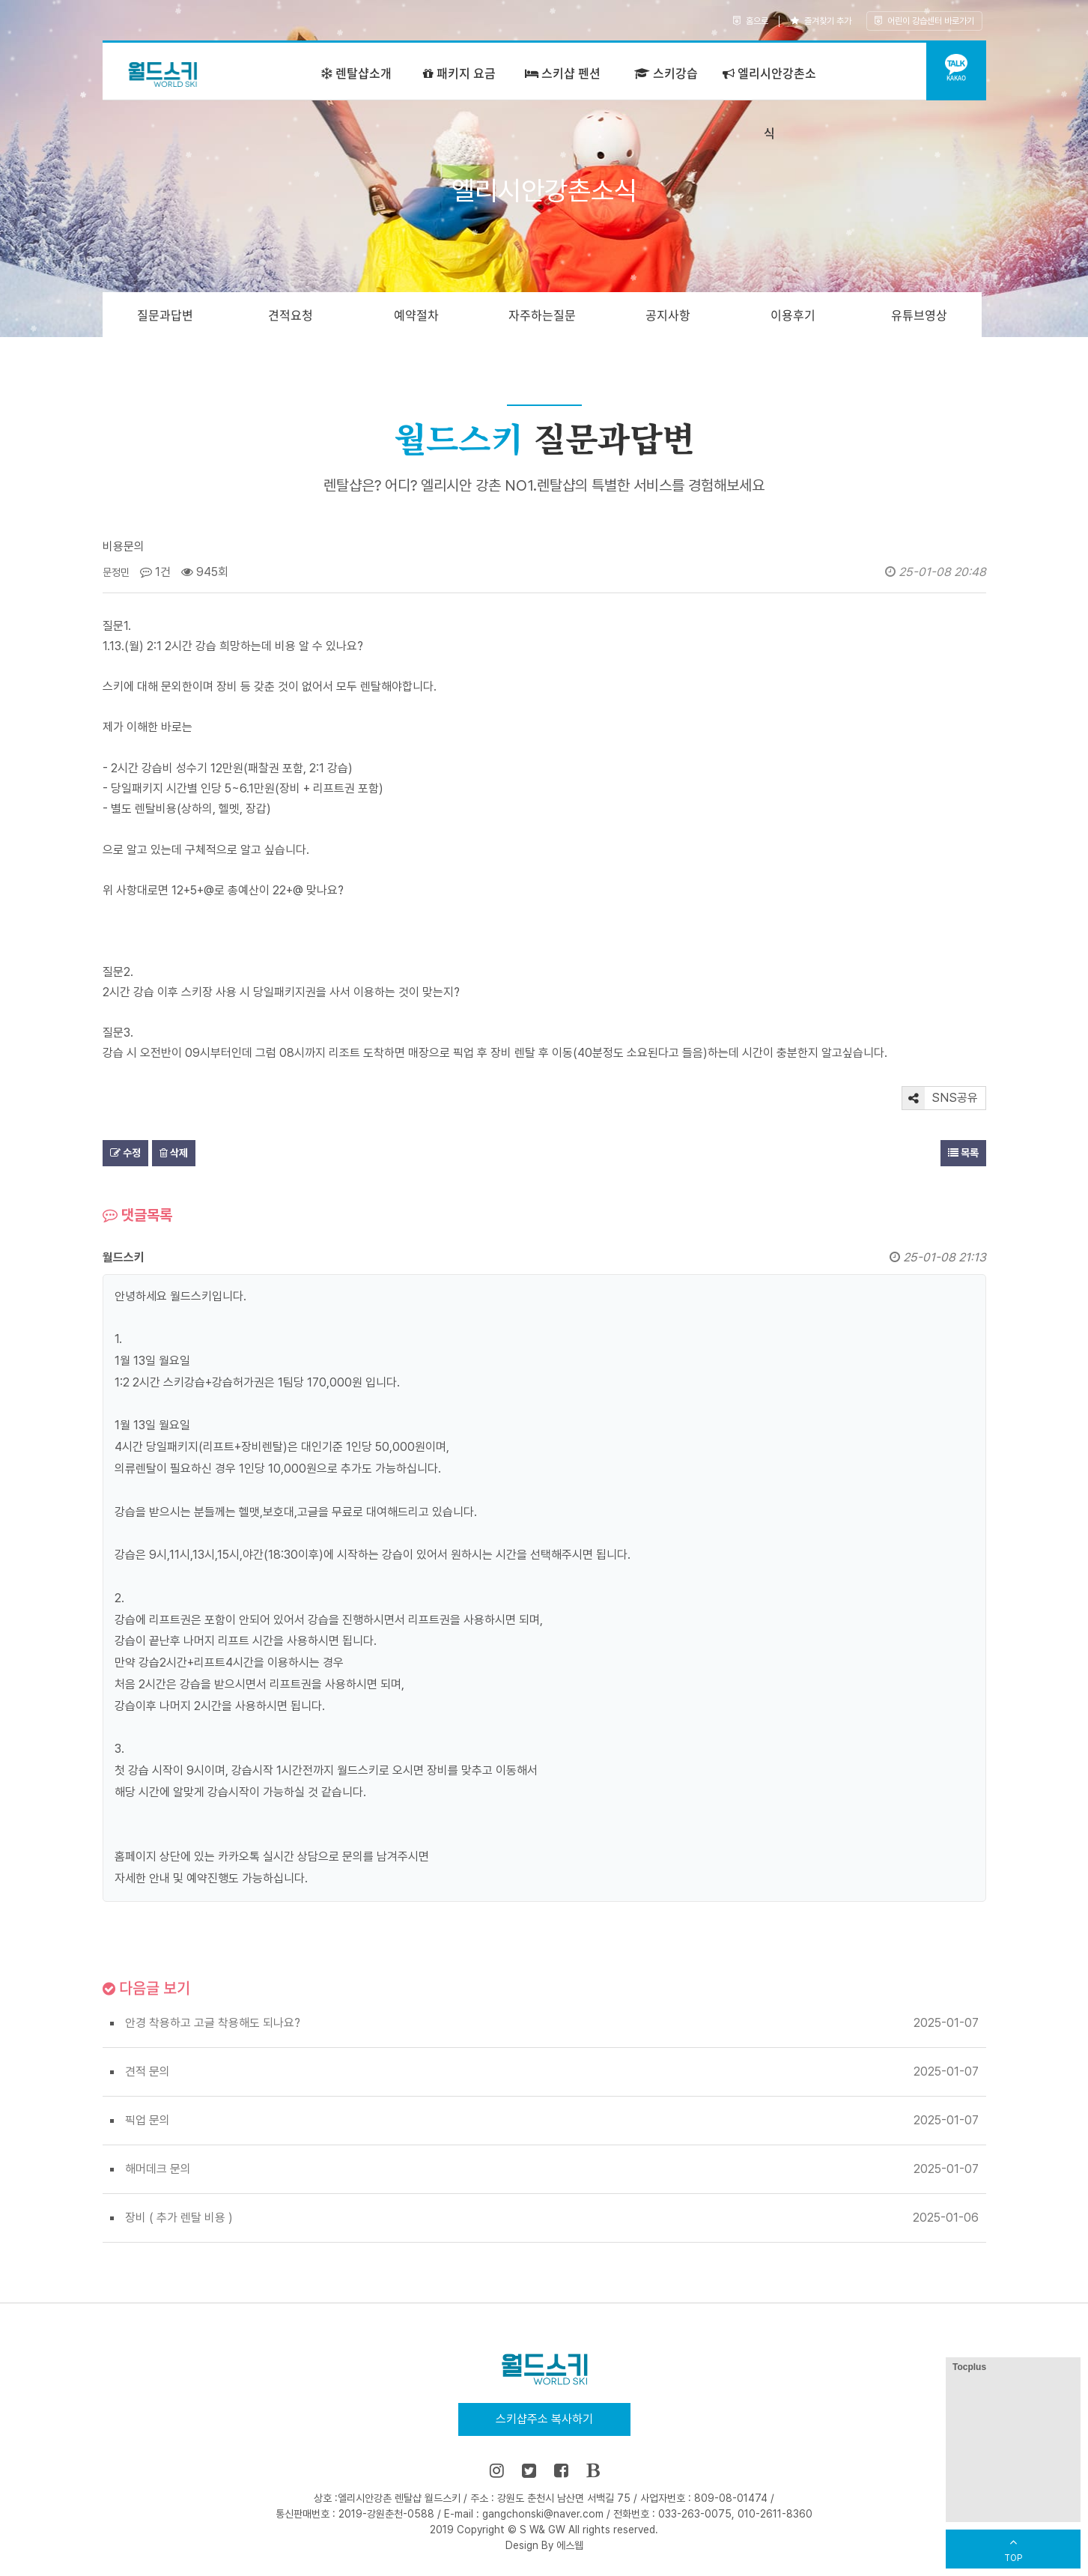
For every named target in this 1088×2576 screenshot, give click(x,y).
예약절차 (416, 315)
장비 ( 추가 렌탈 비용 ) (179, 2217)
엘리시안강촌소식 (769, 103)
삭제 (173, 1153)
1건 (155, 572)
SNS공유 (940, 1098)
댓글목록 (137, 1215)
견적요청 (290, 315)
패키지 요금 (459, 73)
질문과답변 (165, 315)
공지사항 (667, 315)
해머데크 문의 (158, 2169)
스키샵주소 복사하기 (544, 2419)
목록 (963, 1153)
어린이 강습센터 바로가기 (924, 21)
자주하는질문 (542, 315)
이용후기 (793, 315)
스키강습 (666, 73)
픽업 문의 (147, 2120)
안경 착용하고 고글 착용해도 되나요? (212, 2023)
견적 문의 (147, 2071)
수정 (125, 1153)
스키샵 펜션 (563, 73)
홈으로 (750, 21)
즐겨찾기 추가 (821, 21)
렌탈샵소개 (356, 73)
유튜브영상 (919, 315)
